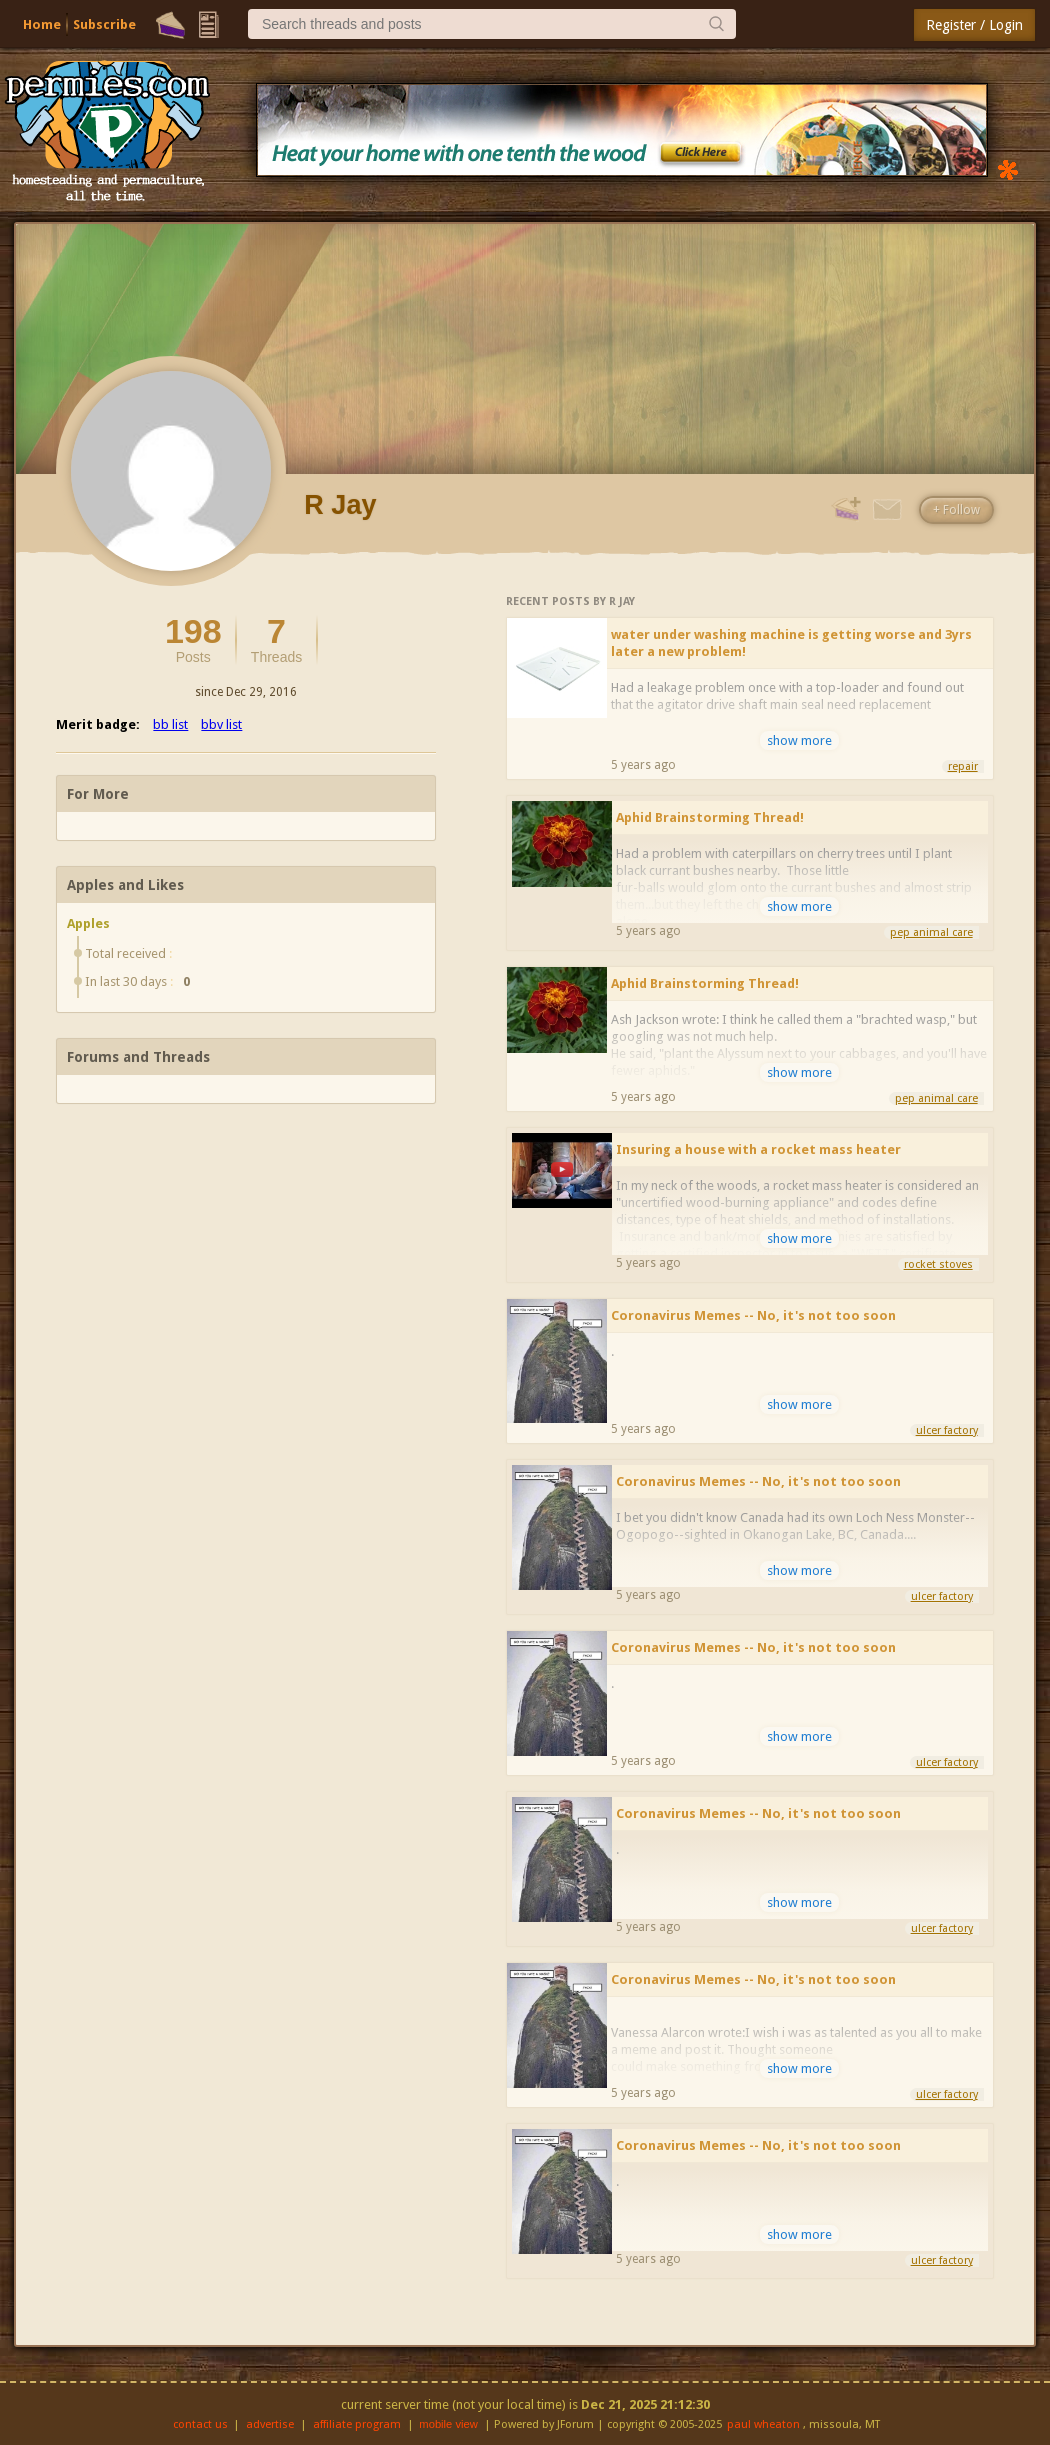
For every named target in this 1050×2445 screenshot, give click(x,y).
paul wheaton (763, 2424)
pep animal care (931, 932)
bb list (170, 724)
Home (42, 24)
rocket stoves (938, 1264)
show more (799, 740)
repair (963, 766)
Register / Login (974, 25)
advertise (270, 2424)
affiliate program (357, 2424)
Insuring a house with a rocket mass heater (758, 1149)
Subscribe (104, 24)
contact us (200, 2424)
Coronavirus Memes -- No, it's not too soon (753, 1315)
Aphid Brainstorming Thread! (710, 817)
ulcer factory (947, 1430)
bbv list (221, 724)
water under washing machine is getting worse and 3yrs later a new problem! (791, 643)
